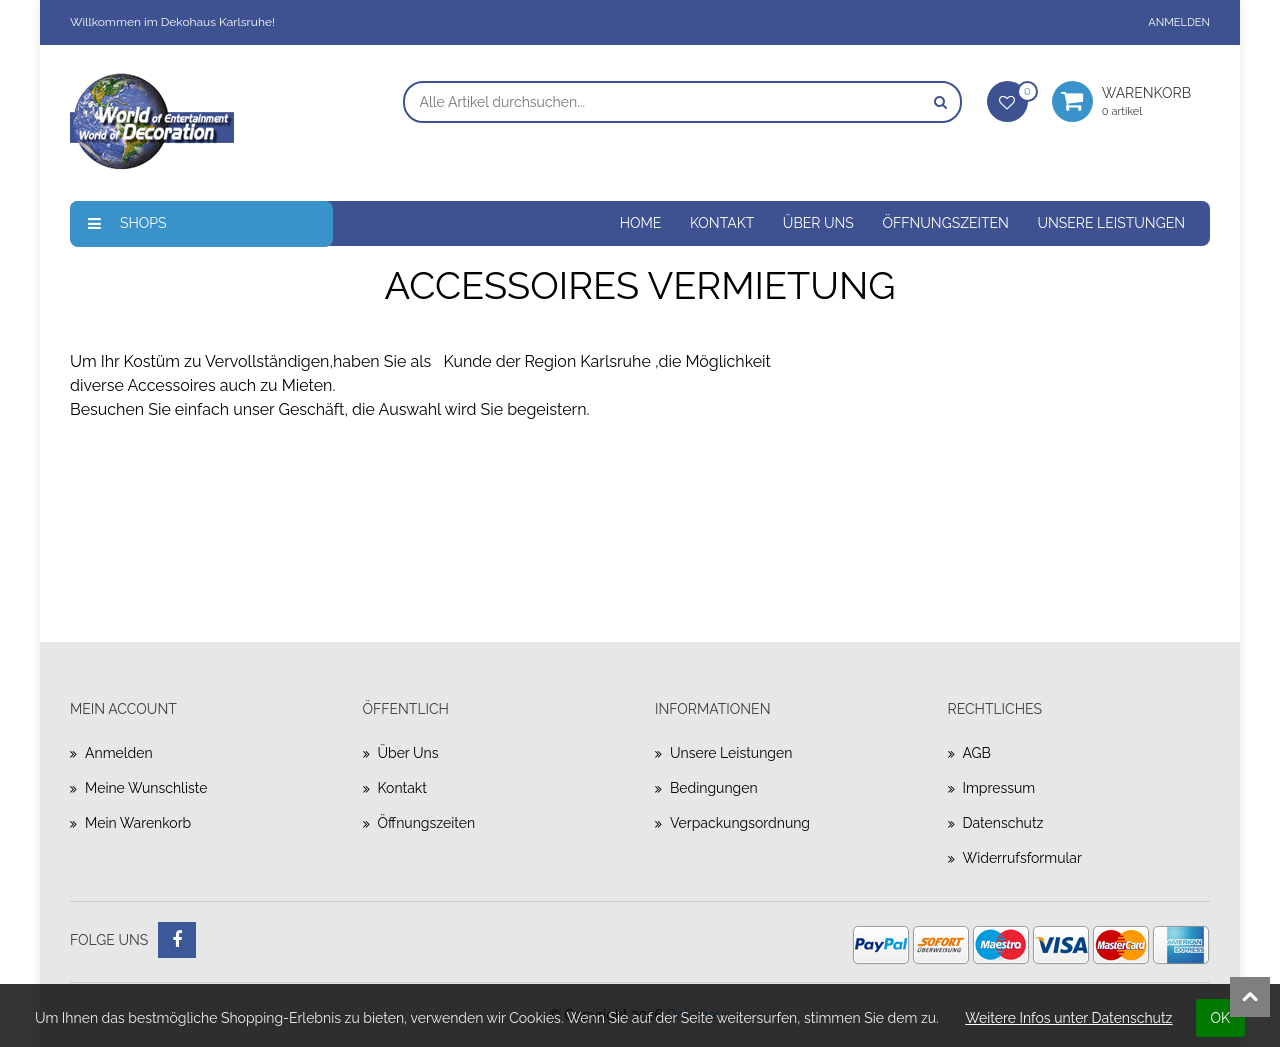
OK (1221, 1018)
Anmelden (1179, 22)
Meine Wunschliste (146, 788)
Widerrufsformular (1022, 858)
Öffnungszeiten (945, 223)
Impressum (999, 788)
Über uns (818, 223)
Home (641, 223)
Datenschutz (1003, 823)
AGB (977, 753)
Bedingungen (714, 788)
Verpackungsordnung (740, 823)
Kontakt (722, 223)
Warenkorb (1156, 101)
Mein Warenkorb (138, 823)
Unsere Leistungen (1111, 223)
